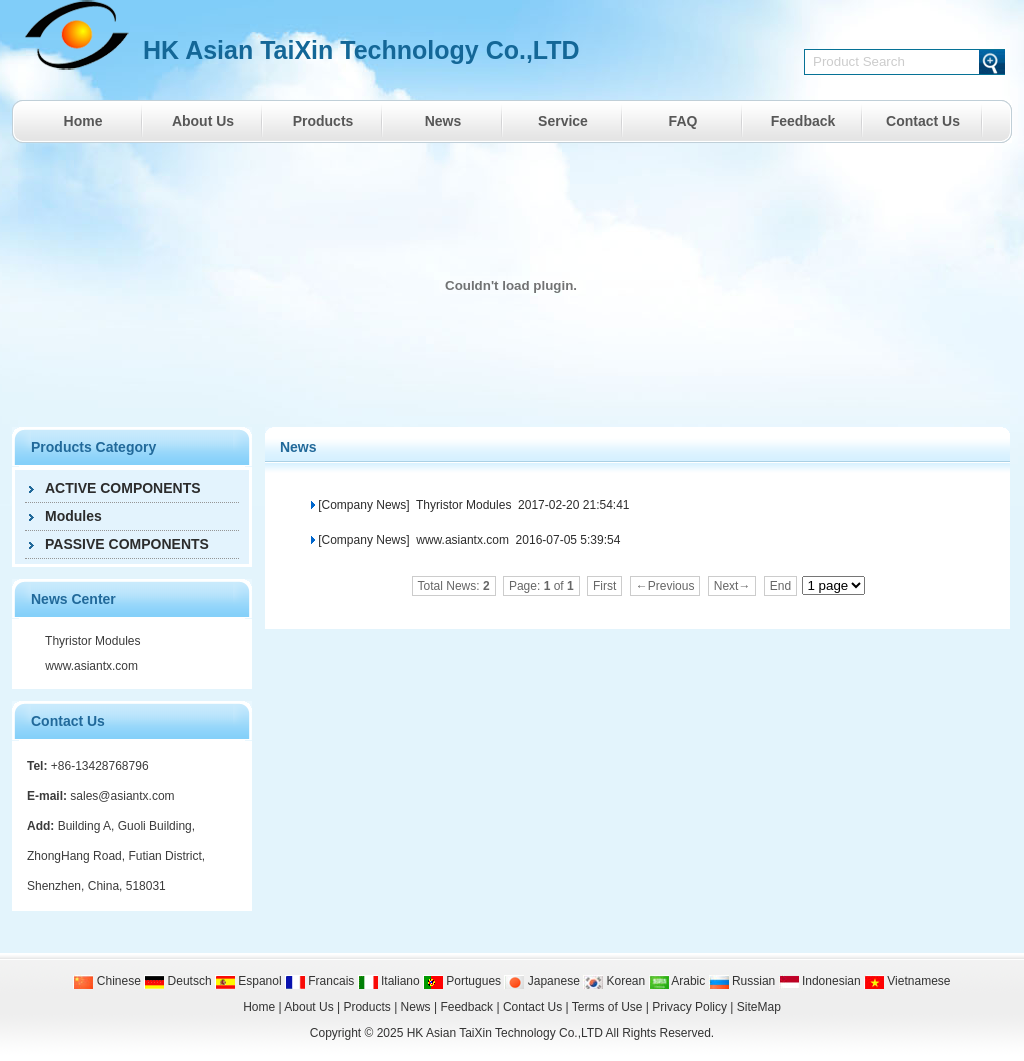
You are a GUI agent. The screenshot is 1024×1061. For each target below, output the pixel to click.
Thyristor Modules (91, 641)
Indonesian (820, 981)
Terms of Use (607, 1007)
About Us (203, 121)
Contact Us (923, 121)
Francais (319, 981)
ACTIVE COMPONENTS (123, 488)
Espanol (248, 981)
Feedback (803, 121)
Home (83, 121)
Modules (73, 516)
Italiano (389, 981)
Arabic (677, 981)
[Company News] (363, 505)
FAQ (683, 121)
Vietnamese (907, 981)
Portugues (462, 981)
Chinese (106, 981)
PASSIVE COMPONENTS (127, 544)
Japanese (541, 981)
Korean (614, 981)
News (443, 121)
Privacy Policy (689, 1007)
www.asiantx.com (90, 666)
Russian (742, 981)
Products (323, 121)
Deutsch (177, 981)
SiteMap (759, 1007)
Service (563, 121)
